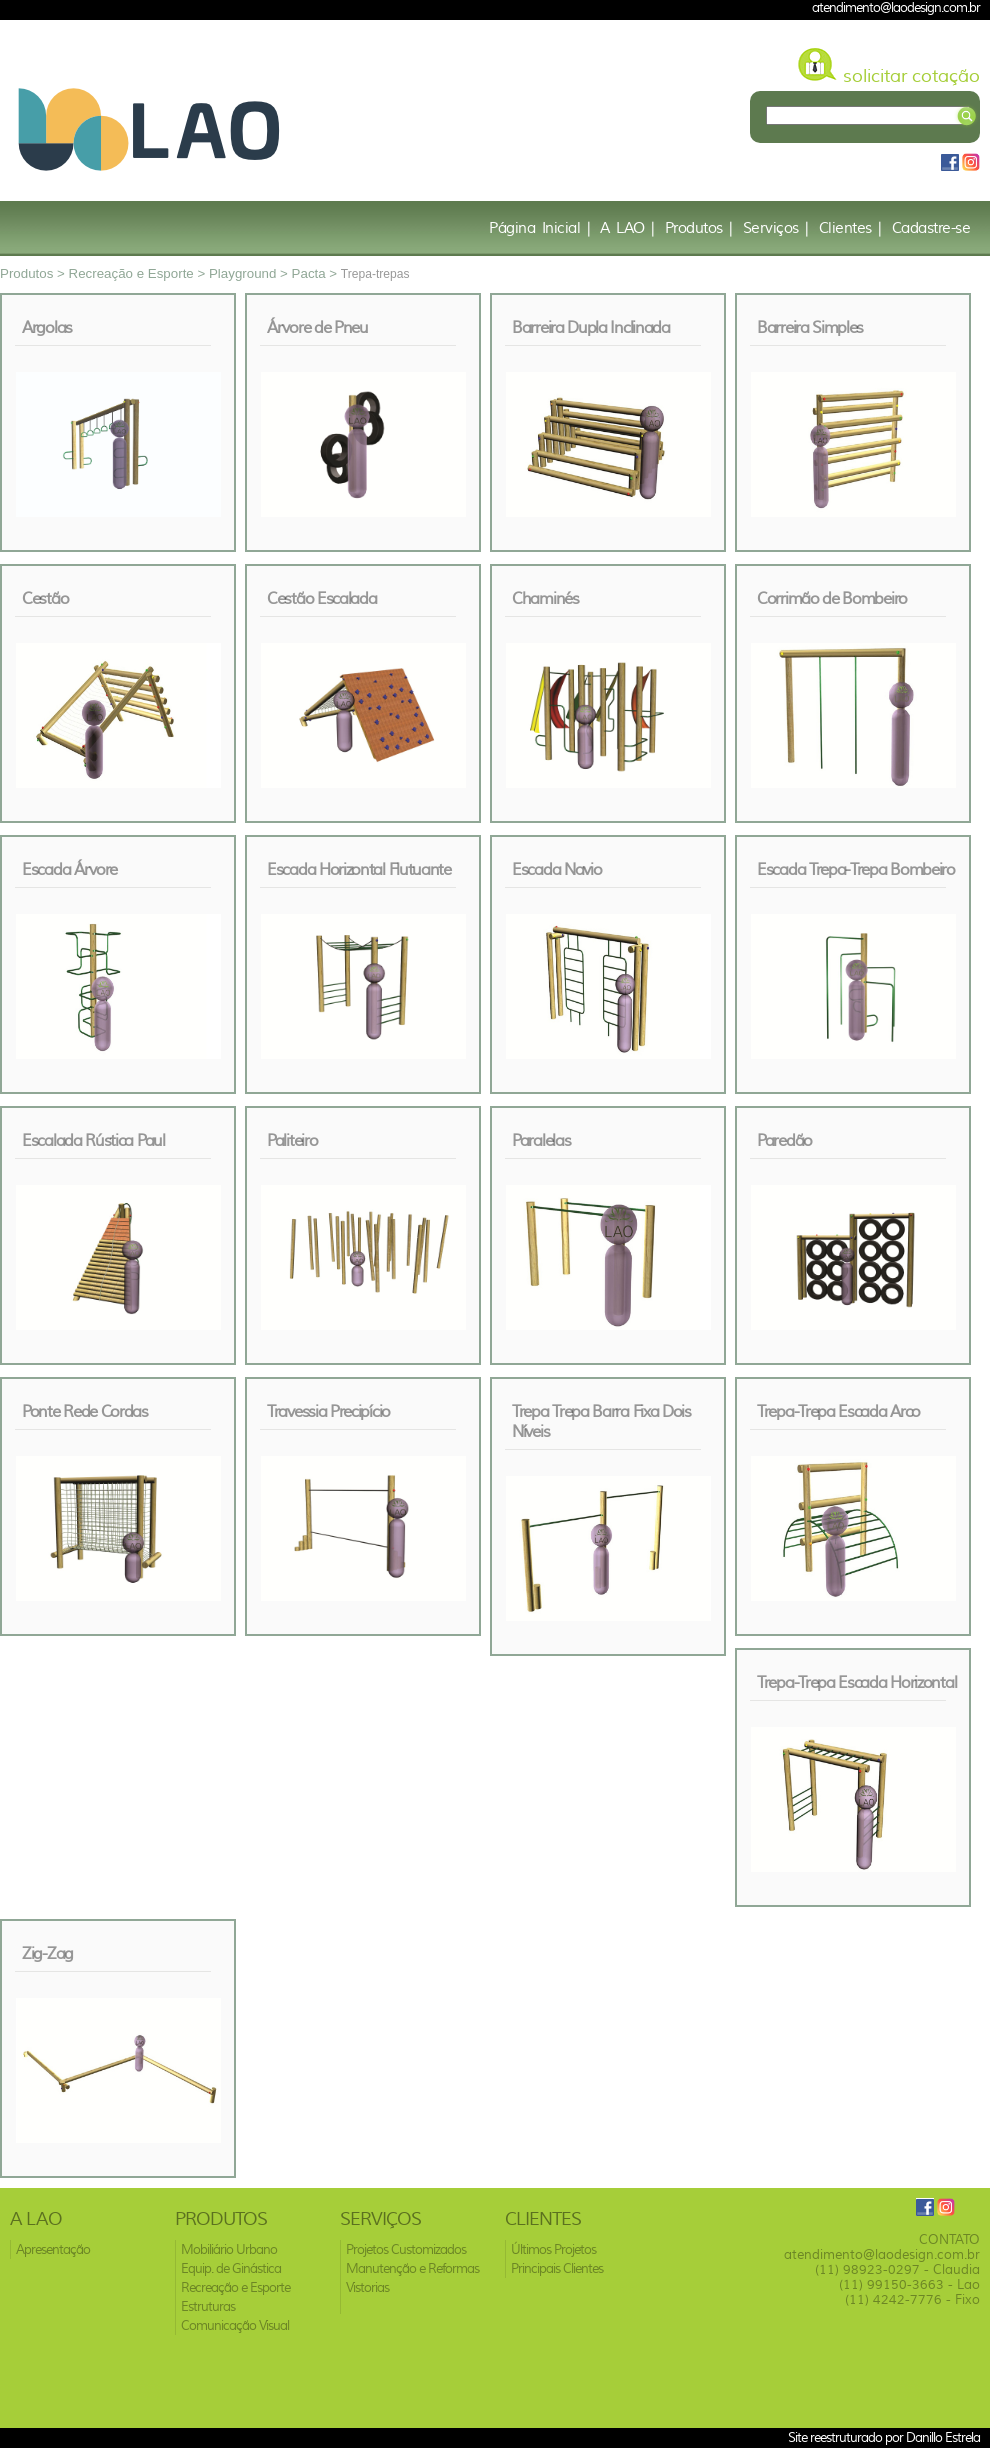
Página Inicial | (539, 228)
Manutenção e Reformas (412, 2268)
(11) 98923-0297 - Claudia (897, 2269)
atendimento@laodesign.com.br (882, 2254)
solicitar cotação (911, 76)
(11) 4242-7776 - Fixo (912, 2299)
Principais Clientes (557, 2268)
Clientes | (850, 228)
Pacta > (316, 273)
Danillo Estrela (943, 2437)
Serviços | (776, 228)
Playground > (250, 273)
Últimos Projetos (553, 2249)
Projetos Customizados (406, 2249)
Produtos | (699, 228)
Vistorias (367, 2287)
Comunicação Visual (235, 2325)
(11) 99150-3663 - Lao (909, 2284)
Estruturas (208, 2306)
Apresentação (53, 2249)
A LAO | (627, 228)
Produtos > (34, 273)
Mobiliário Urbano (229, 2249)
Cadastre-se (931, 228)
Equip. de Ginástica (231, 2268)
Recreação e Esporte (235, 2287)
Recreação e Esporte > (139, 273)
